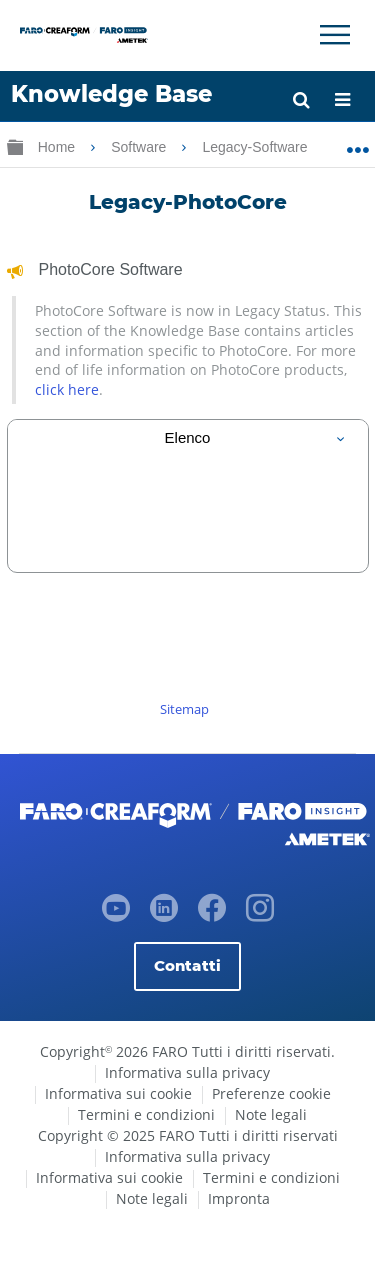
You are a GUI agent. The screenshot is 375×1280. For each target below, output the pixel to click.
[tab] (188, 437)
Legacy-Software (256, 147)
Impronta (239, 1198)
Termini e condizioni (146, 1114)
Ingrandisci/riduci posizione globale (357, 143)
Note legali (271, 1114)
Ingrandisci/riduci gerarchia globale (15, 146)
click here (67, 389)
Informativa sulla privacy (187, 1072)
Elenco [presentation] (188, 437)
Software (140, 147)
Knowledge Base (111, 94)
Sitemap (184, 709)
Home (58, 147)
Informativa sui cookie (118, 1093)
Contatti (187, 965)
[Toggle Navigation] (335, 35)
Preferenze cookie (271, 1093)
